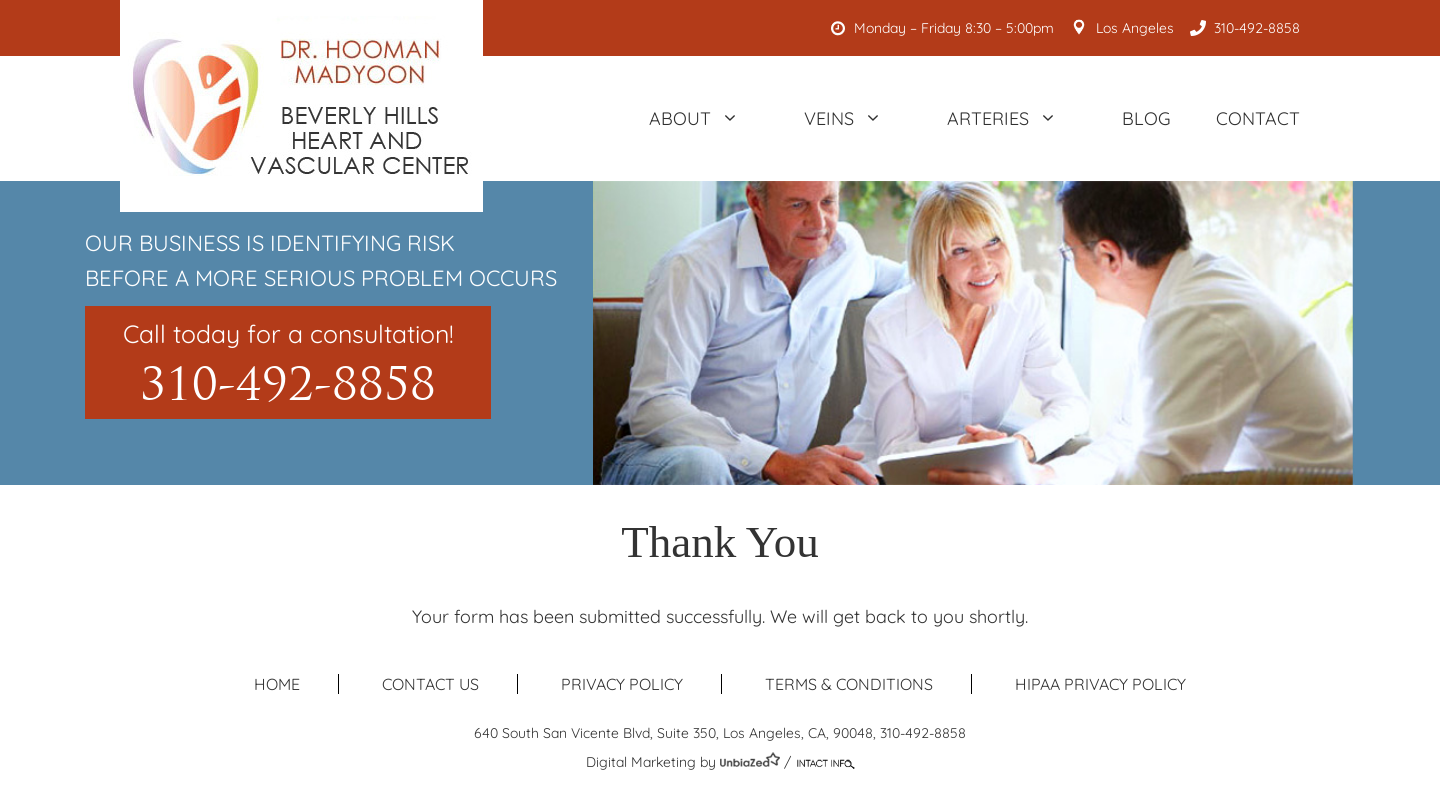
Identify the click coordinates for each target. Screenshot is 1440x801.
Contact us (430, 684)
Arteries (1012, 118)
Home (277, 684)
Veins (853, 118)
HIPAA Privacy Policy (1100, 684)
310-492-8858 (1249, 28)
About (704, 118)
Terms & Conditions (849, 684)
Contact (1258, 118)
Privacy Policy (622, 684)
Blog (1146, 118)
